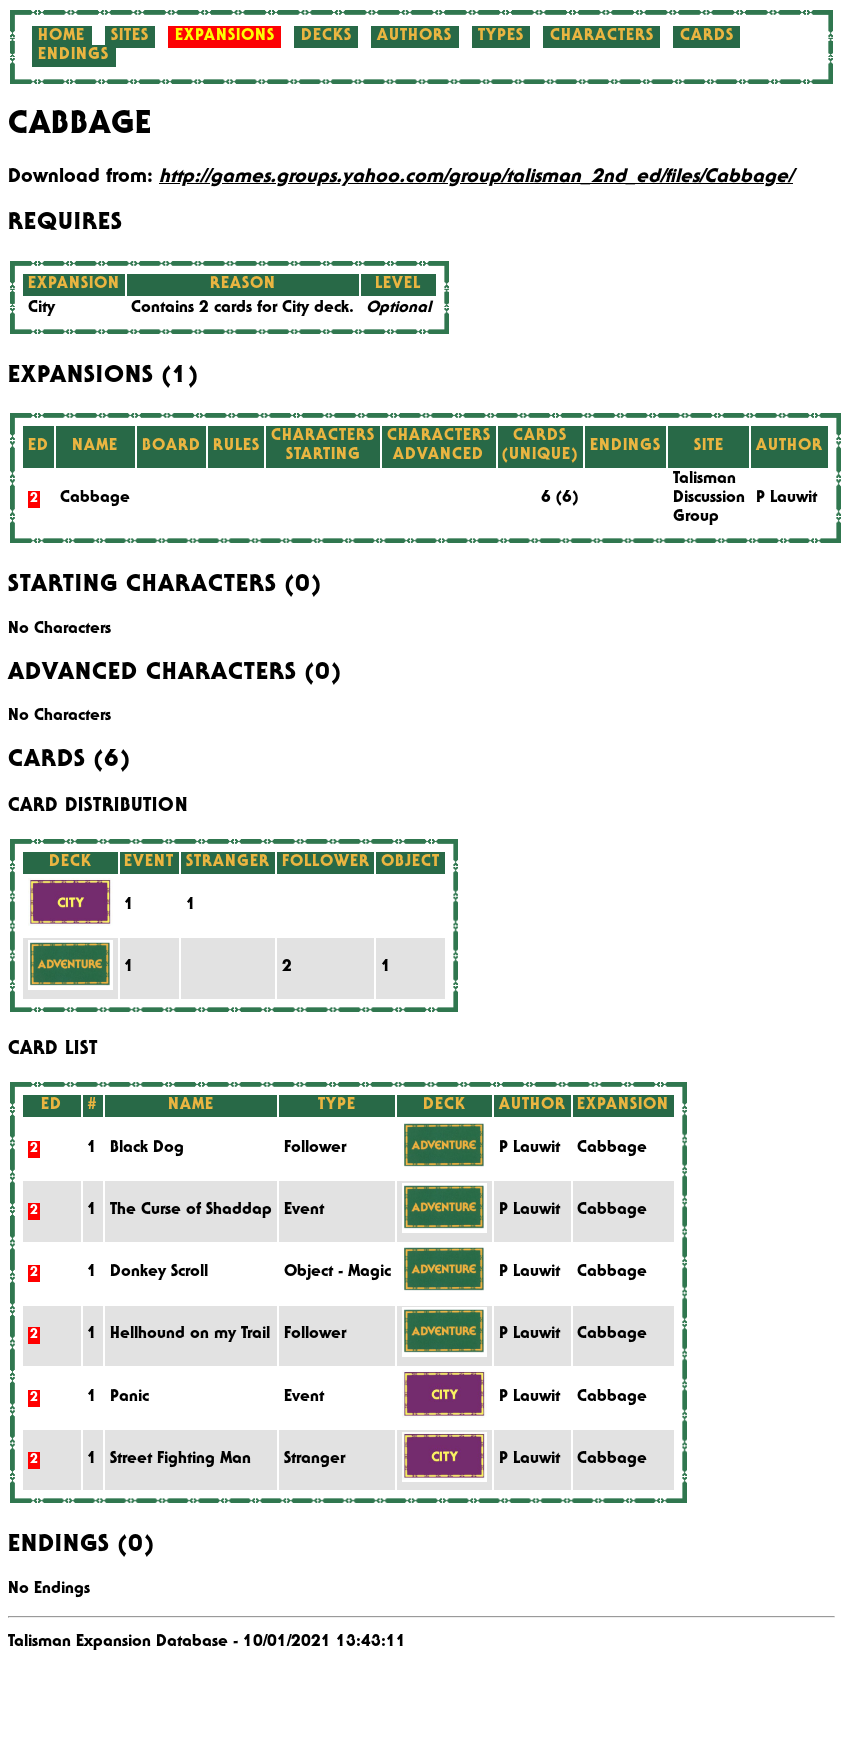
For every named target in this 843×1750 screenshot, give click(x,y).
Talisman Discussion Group (709, 499)
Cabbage (95, 499)
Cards (707, 37)
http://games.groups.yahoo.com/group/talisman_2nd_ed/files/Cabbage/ (476, 178)
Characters (602, 37)
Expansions (225, 37)
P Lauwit (786, 499)
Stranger (314, 1460)
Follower (315, 1149)
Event (304, 1211)
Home (61, 37)
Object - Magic (337, 1273)
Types (501, 37)
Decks (326, 37)
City (41, 309)
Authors (414, 37)
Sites (130, 37)
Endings (73, 56)
